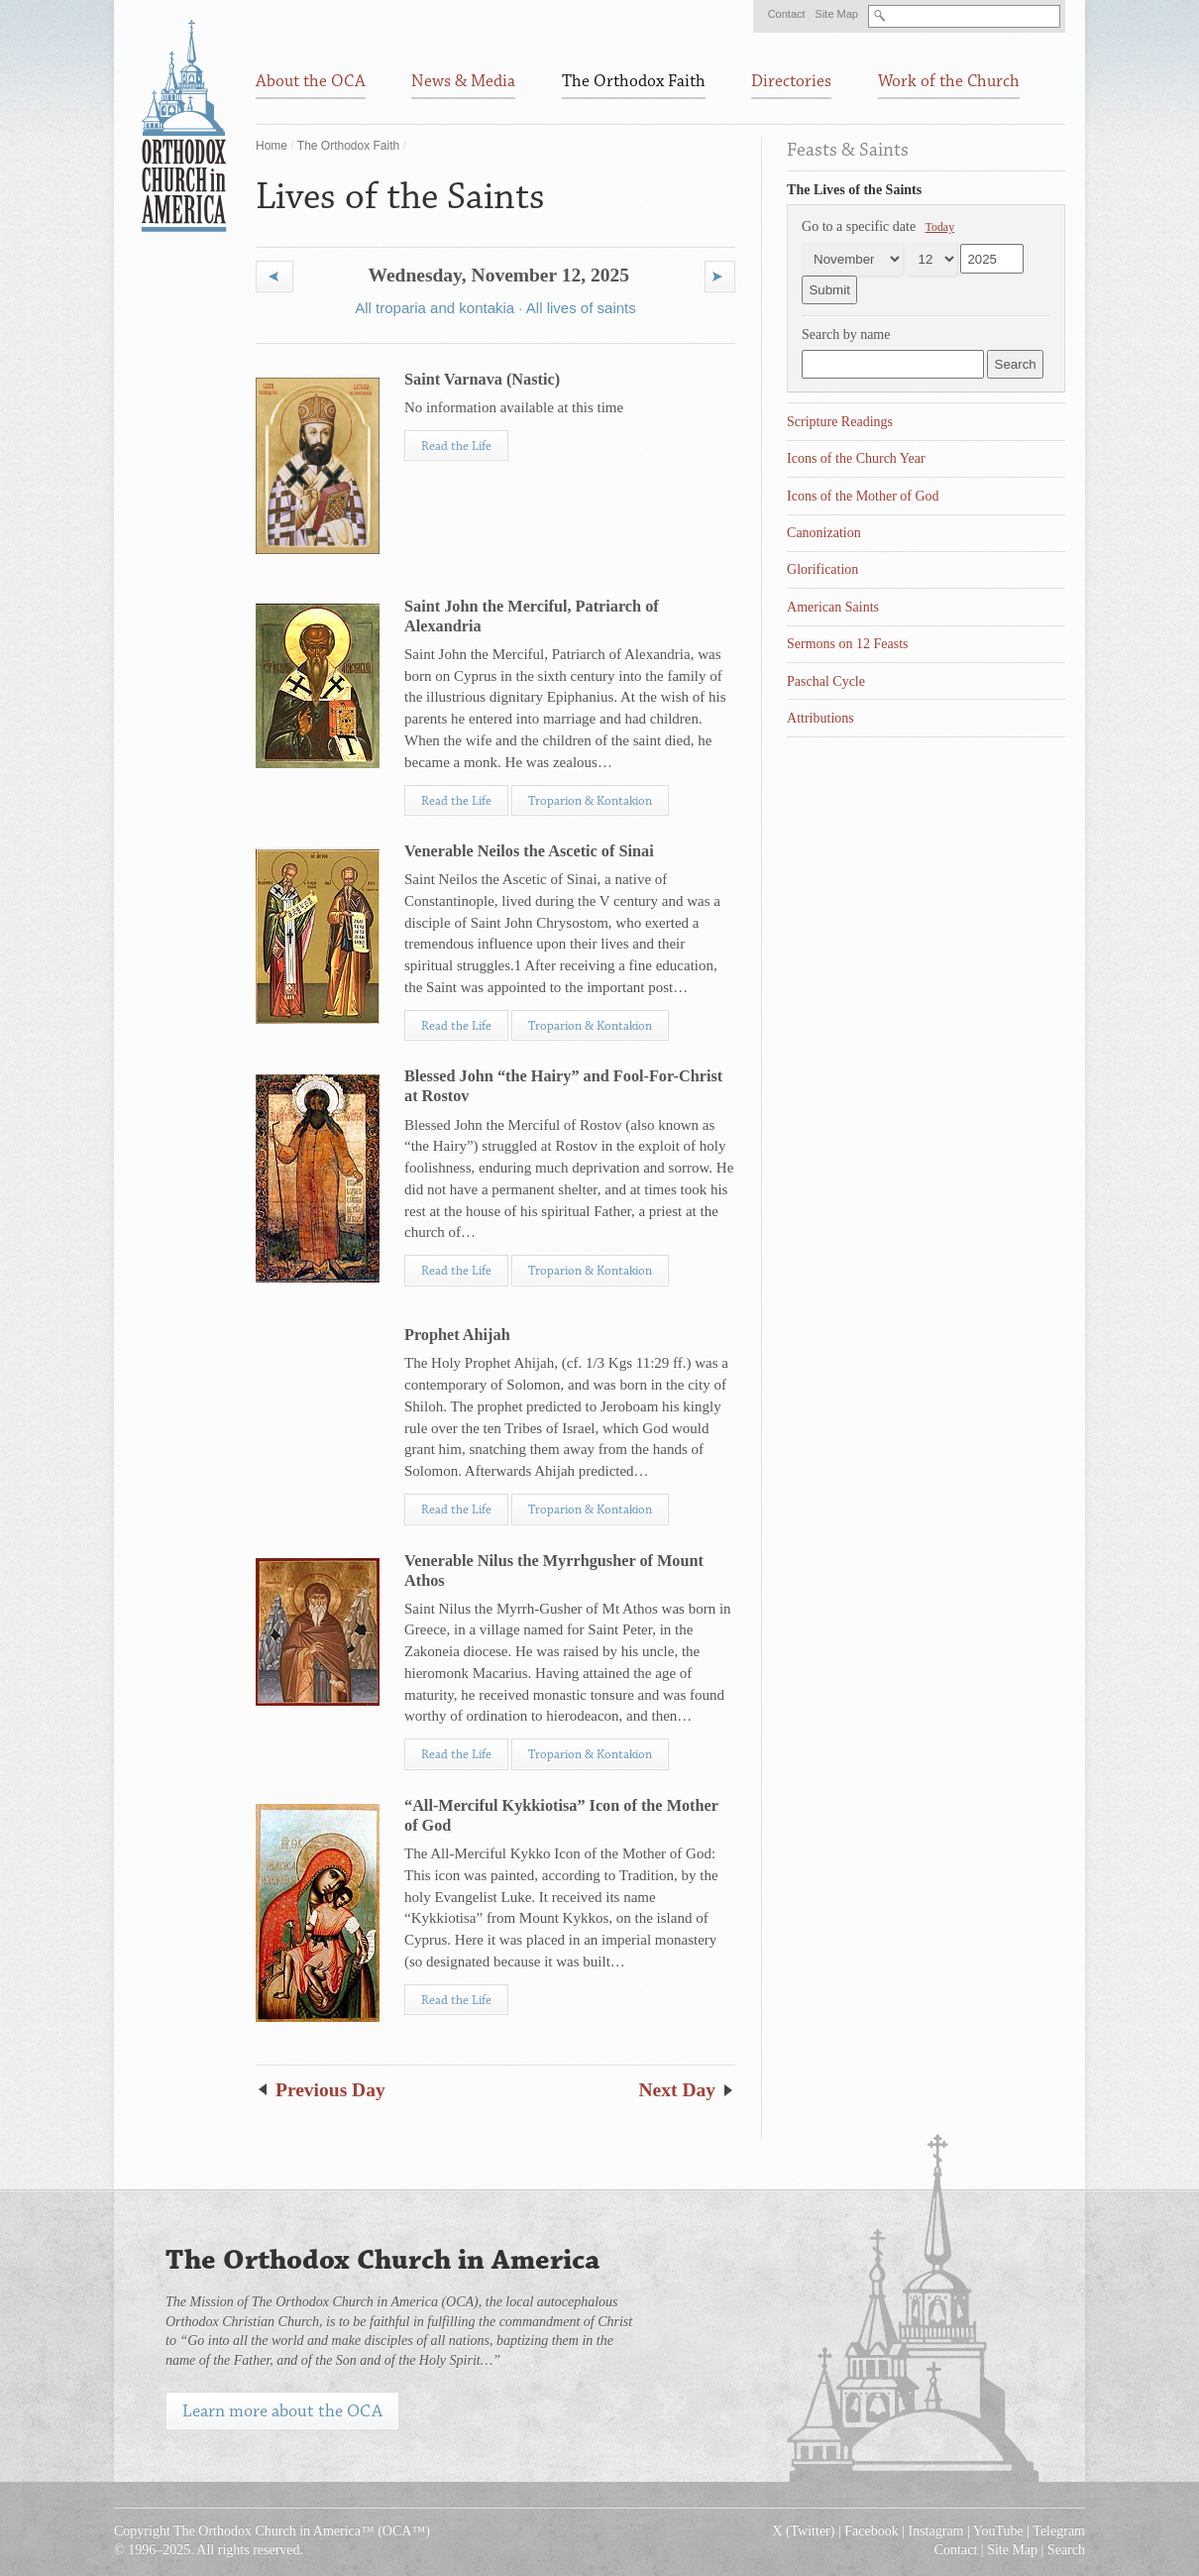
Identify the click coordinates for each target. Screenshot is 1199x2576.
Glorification (822, 569)
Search (1066, 2549)
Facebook (871, 2530)
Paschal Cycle (826, 681)
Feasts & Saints (848, 150)
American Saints (833, 607)
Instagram (936, 2530)
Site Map (837, 14)
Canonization (824, 532)
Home (271, 146)
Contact (787, 14)
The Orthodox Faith (348, 146)
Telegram (1059, 2530)
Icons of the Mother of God (863, 496)
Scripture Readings (840, 421)
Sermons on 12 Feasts (848, 643)
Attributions (820, 718)
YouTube (998, 2530)
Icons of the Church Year (856, 458)
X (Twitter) (803, 2530)
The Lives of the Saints (854, 189)
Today (940, 227)
